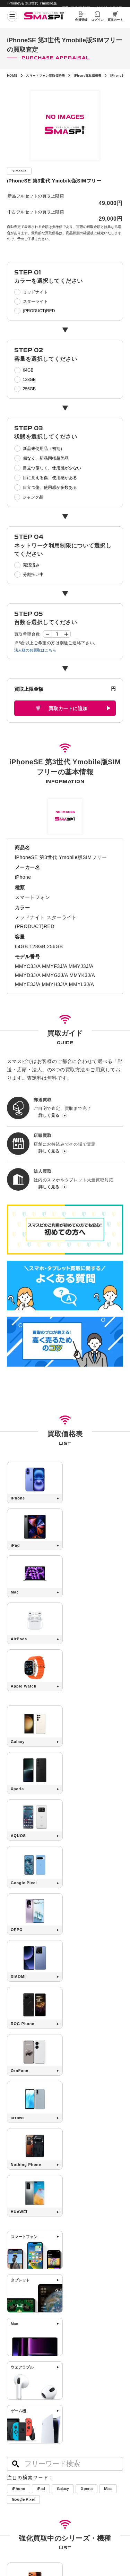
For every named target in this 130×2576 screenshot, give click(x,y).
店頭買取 (15, 2440)
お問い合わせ (77, 2449)
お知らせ (15, 2467)
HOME (13, 75)
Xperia (92, 2135)
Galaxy (66, 2135)
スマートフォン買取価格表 (49, 75)
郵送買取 (15, 2431)
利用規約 (72, 2500)
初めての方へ (19, 2422)
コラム (13, 2477)
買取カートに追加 (68, 710)
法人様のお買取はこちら (37, 650)
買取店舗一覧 (19, 2458)
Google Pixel (46, 2146)
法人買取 (15, 2449)
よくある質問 (77, 2440)
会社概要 (14, 2489)
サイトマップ (17, 2500)
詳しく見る (48, 1117)
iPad (43, 2135)
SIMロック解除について (88, 2431)
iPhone (19, 2135)
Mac (16, 2146)
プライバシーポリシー (82, 2489)
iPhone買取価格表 (94, 75)
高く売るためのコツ (84, 2422)
